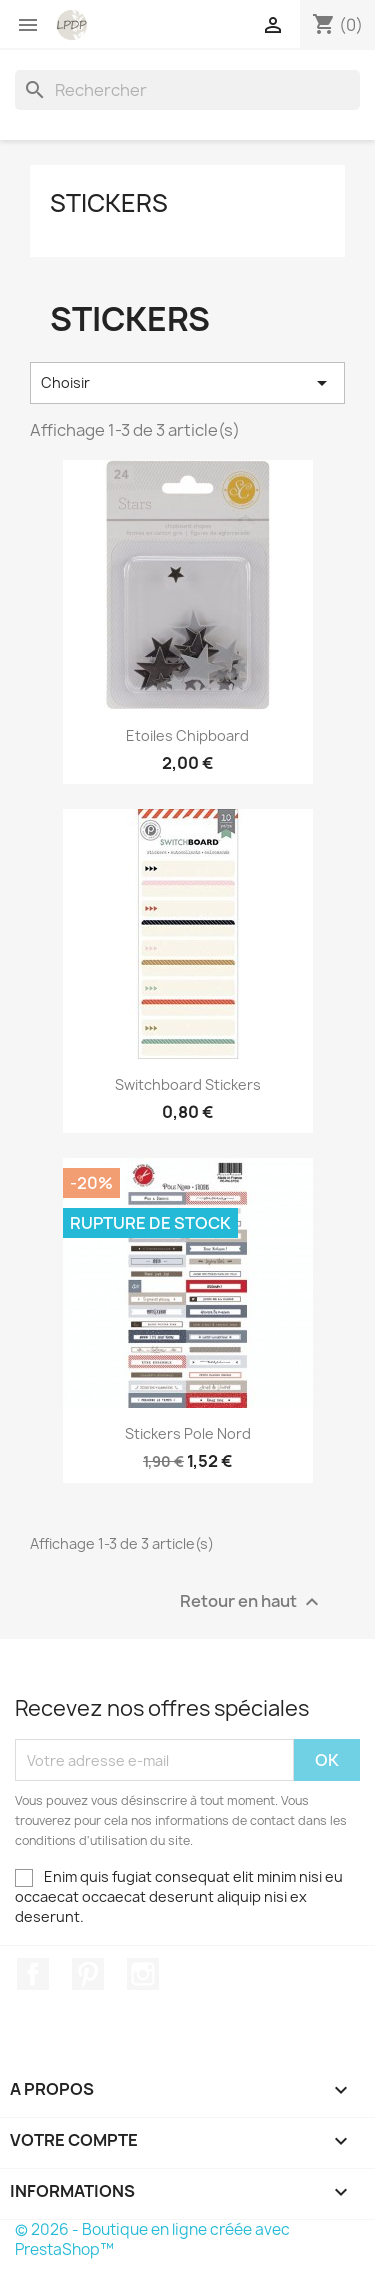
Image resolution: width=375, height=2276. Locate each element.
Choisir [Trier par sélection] (187, 383)
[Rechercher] (187, 90)
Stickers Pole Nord (188, 1433)
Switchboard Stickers (188, 1084)
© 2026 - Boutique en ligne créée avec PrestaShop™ (152, 2239)
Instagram (143, 1974)
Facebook (33, 1974)
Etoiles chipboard (187, 735)
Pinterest (88, 1974)
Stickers (109, 203)
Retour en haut (252, 1602)
